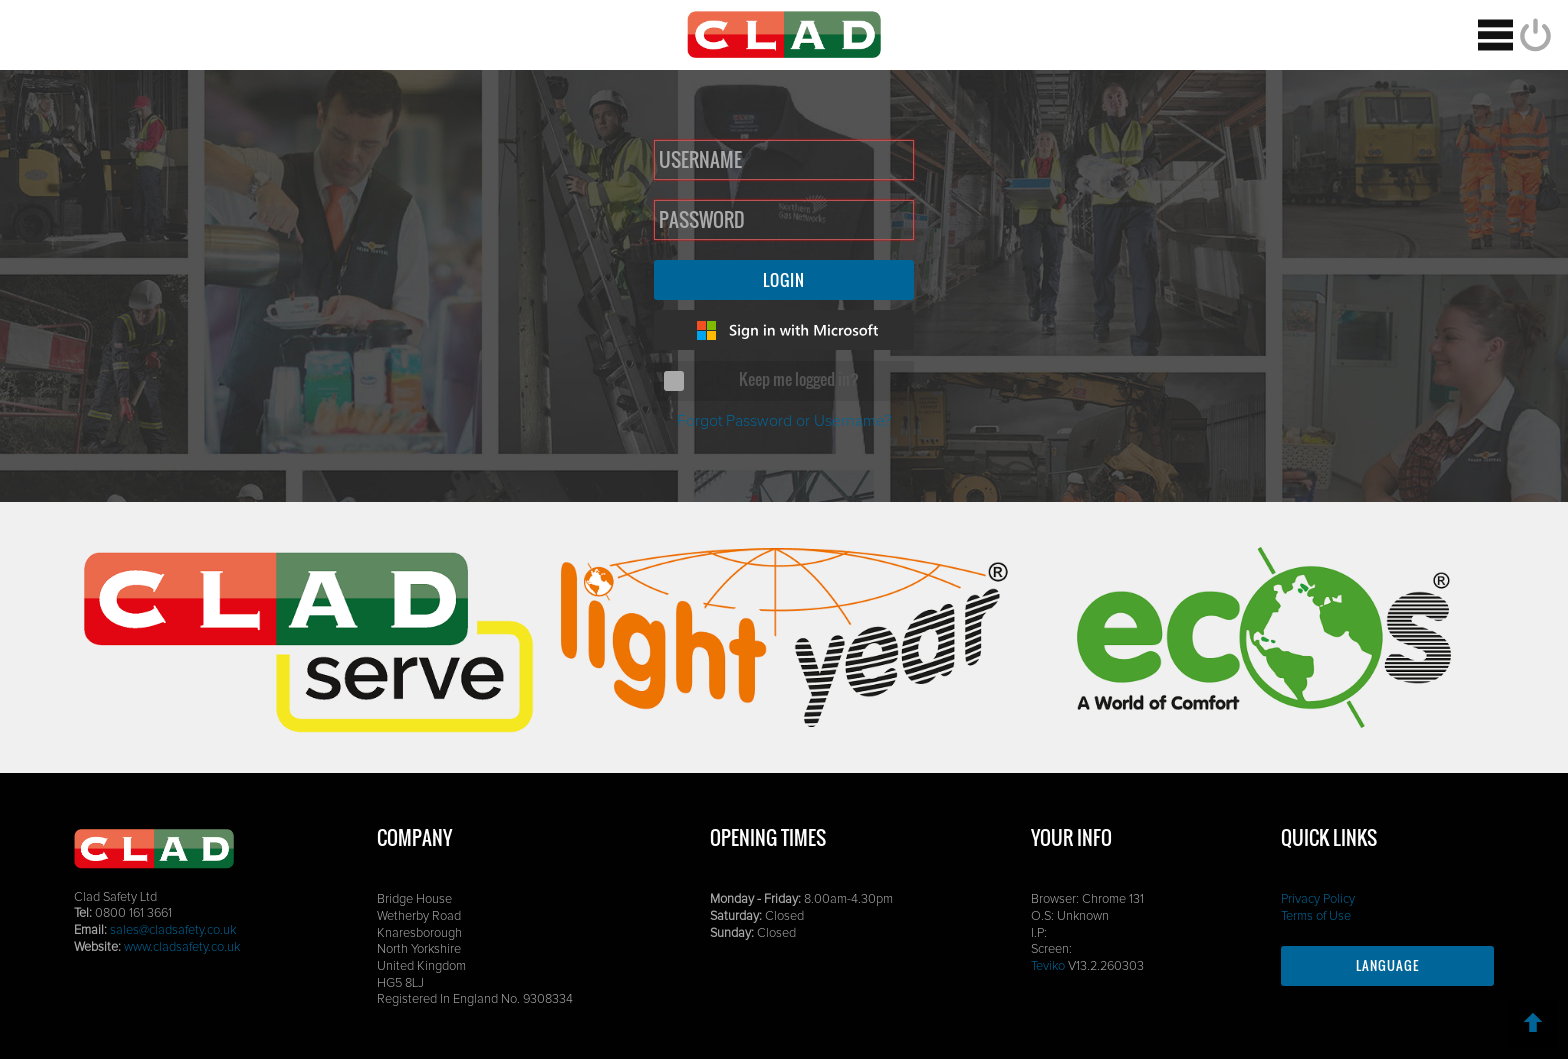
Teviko (1048, 966)
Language (1387, 965)
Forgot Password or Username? (784, 421)
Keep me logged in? (799, 379)
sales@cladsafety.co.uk (173, 930)
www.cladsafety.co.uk (182, 947)
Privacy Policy (1318, 899)
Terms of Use (1316, 916)
